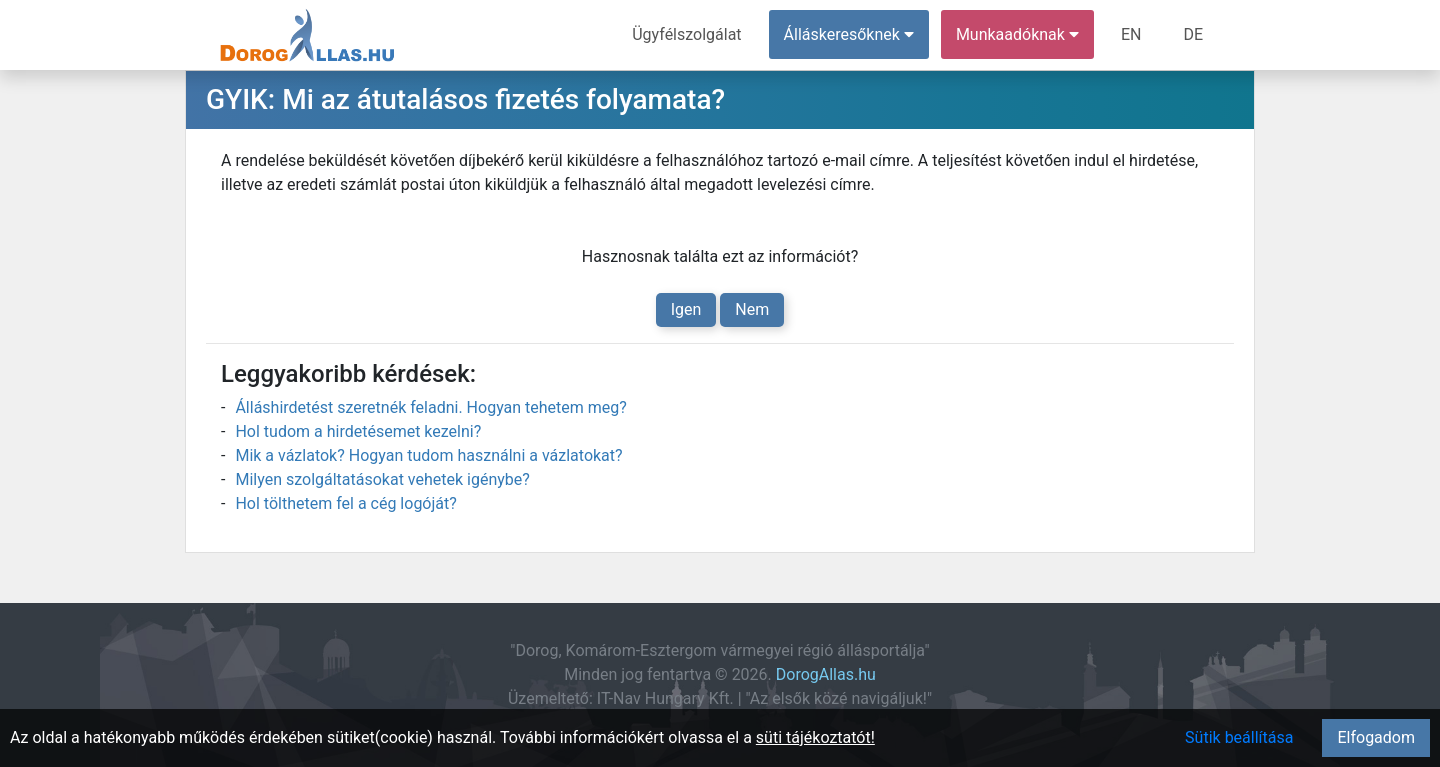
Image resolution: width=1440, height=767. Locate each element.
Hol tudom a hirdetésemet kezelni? (358, 431)
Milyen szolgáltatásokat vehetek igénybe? (382, 479)
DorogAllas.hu (826, 674)
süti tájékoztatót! (815, 737)
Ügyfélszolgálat (686, 34)
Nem (752, 309)
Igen (686, 309)
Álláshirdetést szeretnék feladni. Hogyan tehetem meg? (430, 407)
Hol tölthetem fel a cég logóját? (345, 503)
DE (1193, 34)
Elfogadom (1376, 737)
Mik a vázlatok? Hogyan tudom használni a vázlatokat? (428, 455)
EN (1131, 34)
